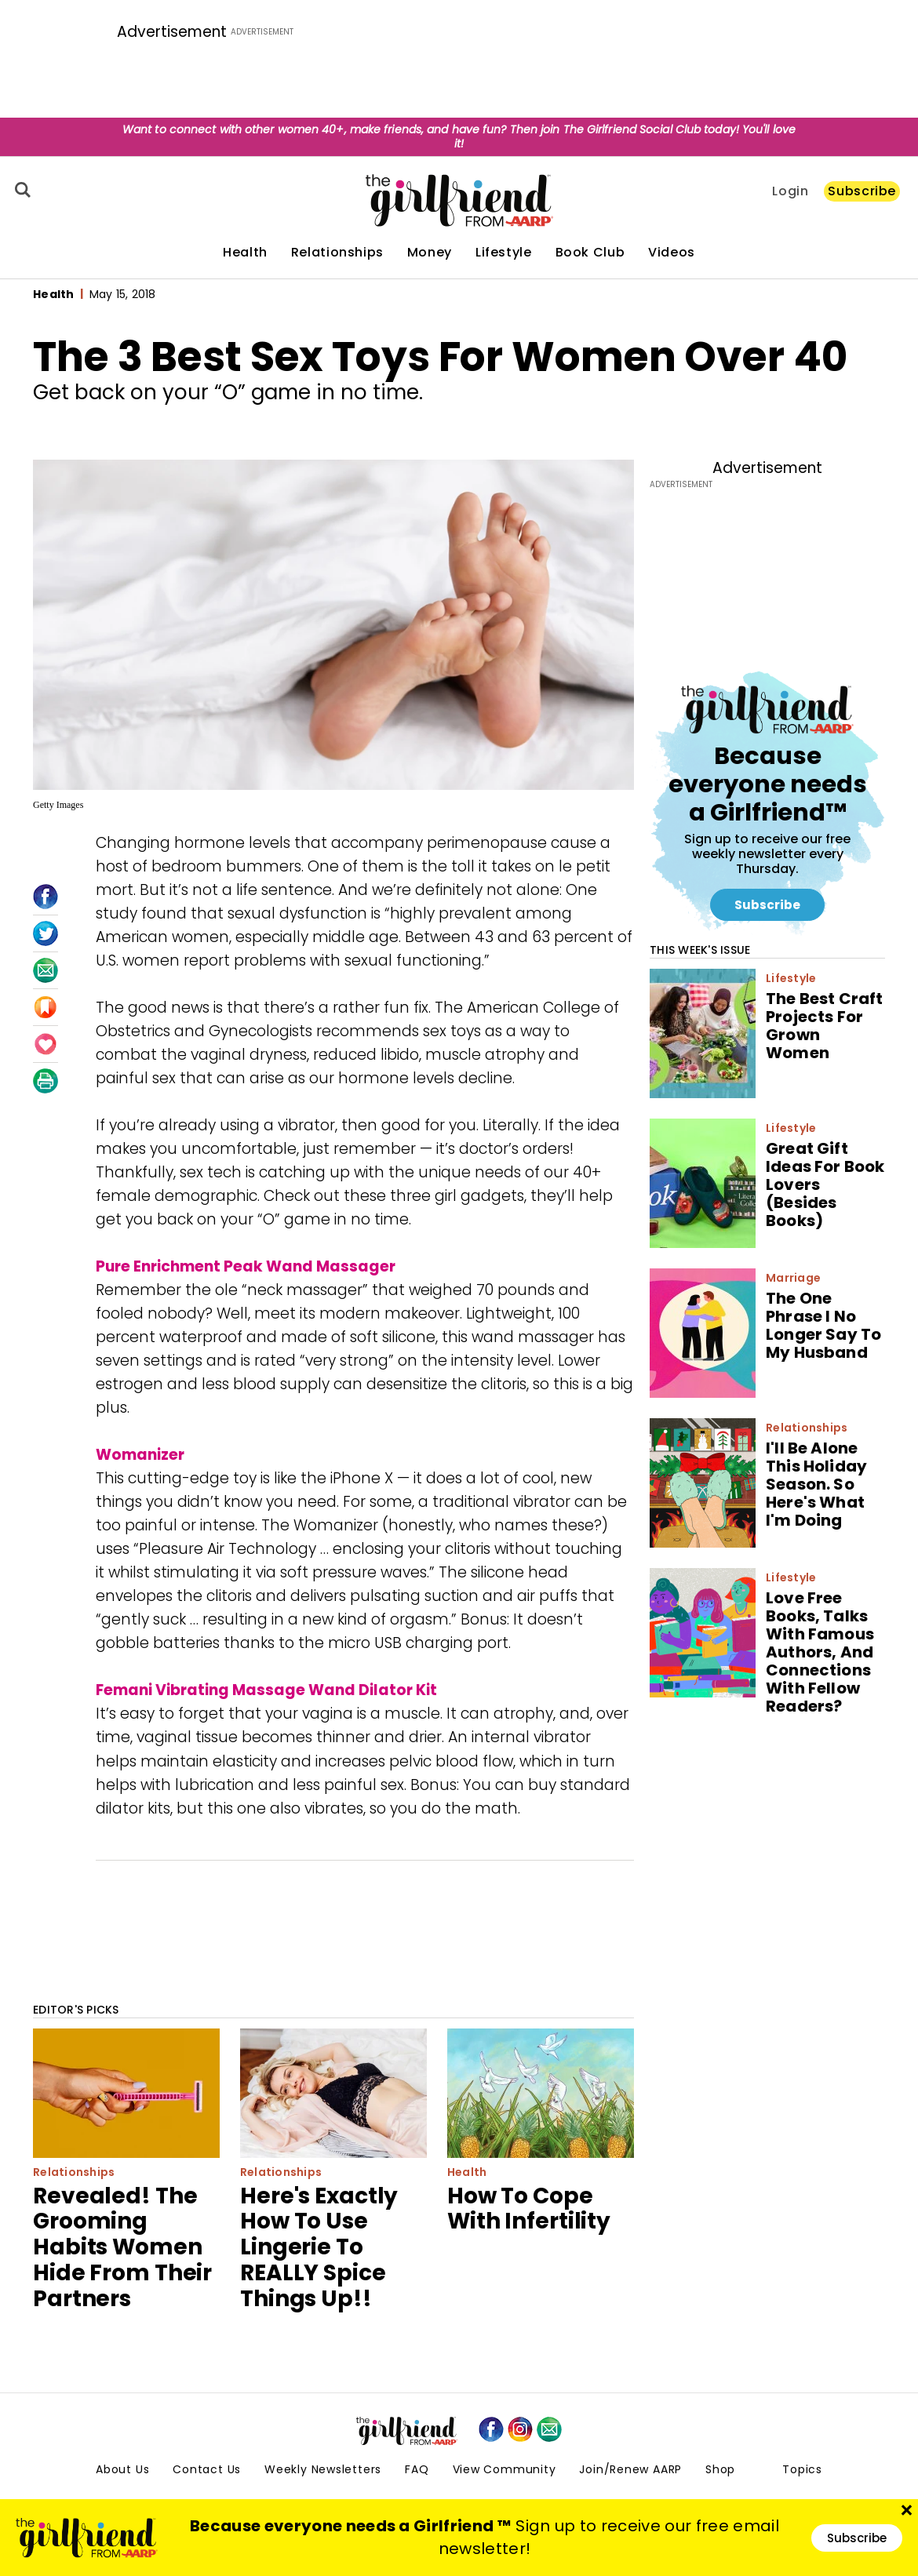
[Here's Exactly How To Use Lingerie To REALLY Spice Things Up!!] (333, 2093)
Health (245, 253)
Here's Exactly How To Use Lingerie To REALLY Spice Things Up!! (319, 2247)
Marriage (793, 1278)
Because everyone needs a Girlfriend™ (767, 784)
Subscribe (862, 191)
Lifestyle (503, 253)
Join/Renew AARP (630, 2469)
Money (429, 253)
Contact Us (207, 2469)
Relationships (337, 253)
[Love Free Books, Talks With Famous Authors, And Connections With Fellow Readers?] (703, 1632)
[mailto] (549, 2429)
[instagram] (520, 2429)
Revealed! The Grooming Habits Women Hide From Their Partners (122, 2247)
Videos (671, 253)
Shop (720, 2469)
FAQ (416, 2469)
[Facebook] (45, 896)
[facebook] (491, 2429)
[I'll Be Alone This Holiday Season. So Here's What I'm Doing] (703, 1483)
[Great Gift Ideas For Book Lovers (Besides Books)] (703, 1183)
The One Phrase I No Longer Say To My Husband (823, 1325)
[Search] (20, 189)
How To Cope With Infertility (528, 2209)
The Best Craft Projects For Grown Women (824, 1026)
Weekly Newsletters (322, 2469)
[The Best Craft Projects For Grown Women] (703, 1033)
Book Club (590, 253)
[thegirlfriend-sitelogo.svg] (459, 200)
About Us (122, 2469)
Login (790, 191)
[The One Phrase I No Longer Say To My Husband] (703, 1333)
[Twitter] (45, 933)
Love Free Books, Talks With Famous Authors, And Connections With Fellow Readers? (820, 1652)
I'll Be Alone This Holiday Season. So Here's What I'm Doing (816, 1484)
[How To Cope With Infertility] (540, 2093)
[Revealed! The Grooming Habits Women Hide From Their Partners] (126, 2093)
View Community (504, 2469)
